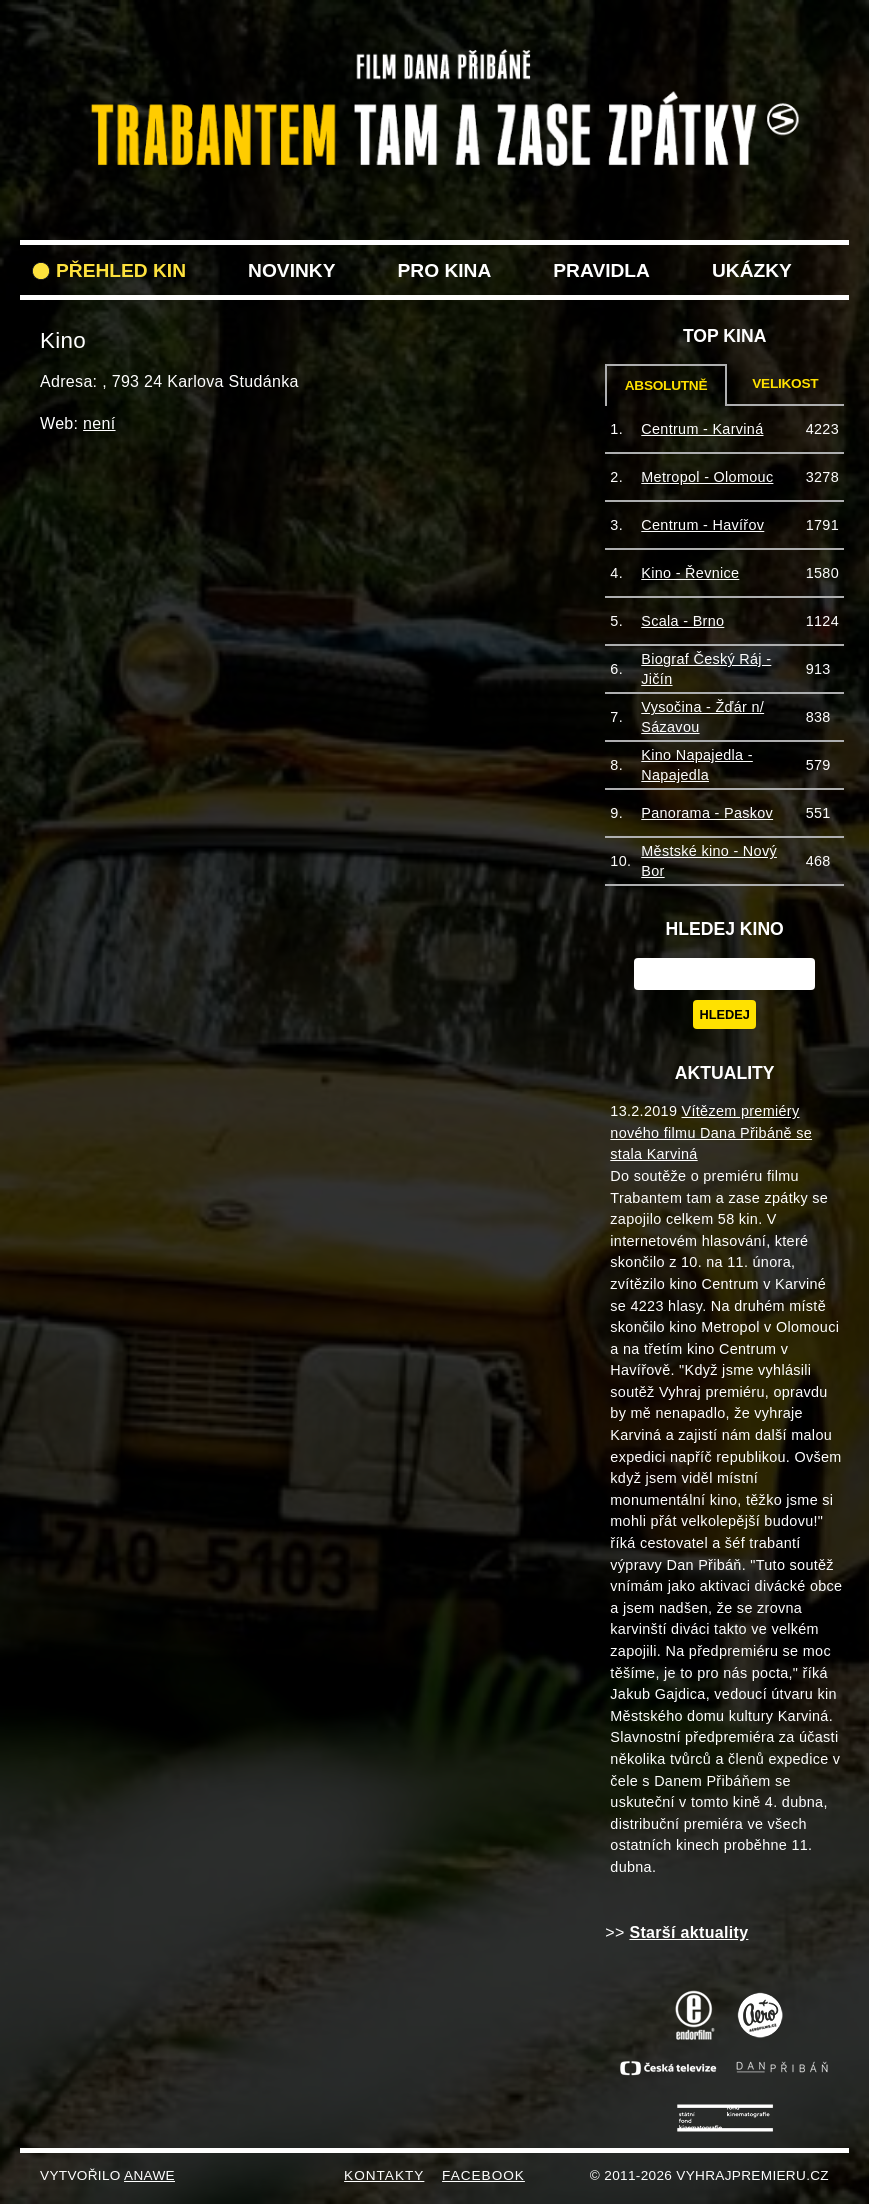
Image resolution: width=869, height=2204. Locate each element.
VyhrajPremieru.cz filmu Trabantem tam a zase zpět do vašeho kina (434, 58)
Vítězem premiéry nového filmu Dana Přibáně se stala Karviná (711, 1132)
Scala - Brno (682, 621)
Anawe (149, 2175)
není (99, 423)
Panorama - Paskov (707, 813)
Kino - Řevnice (690, 573)
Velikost (785, 383)
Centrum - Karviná (702, 429)
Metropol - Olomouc (707, 477)
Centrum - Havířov (702, 525)
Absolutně (666, 385)
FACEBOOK (483, 2175)
